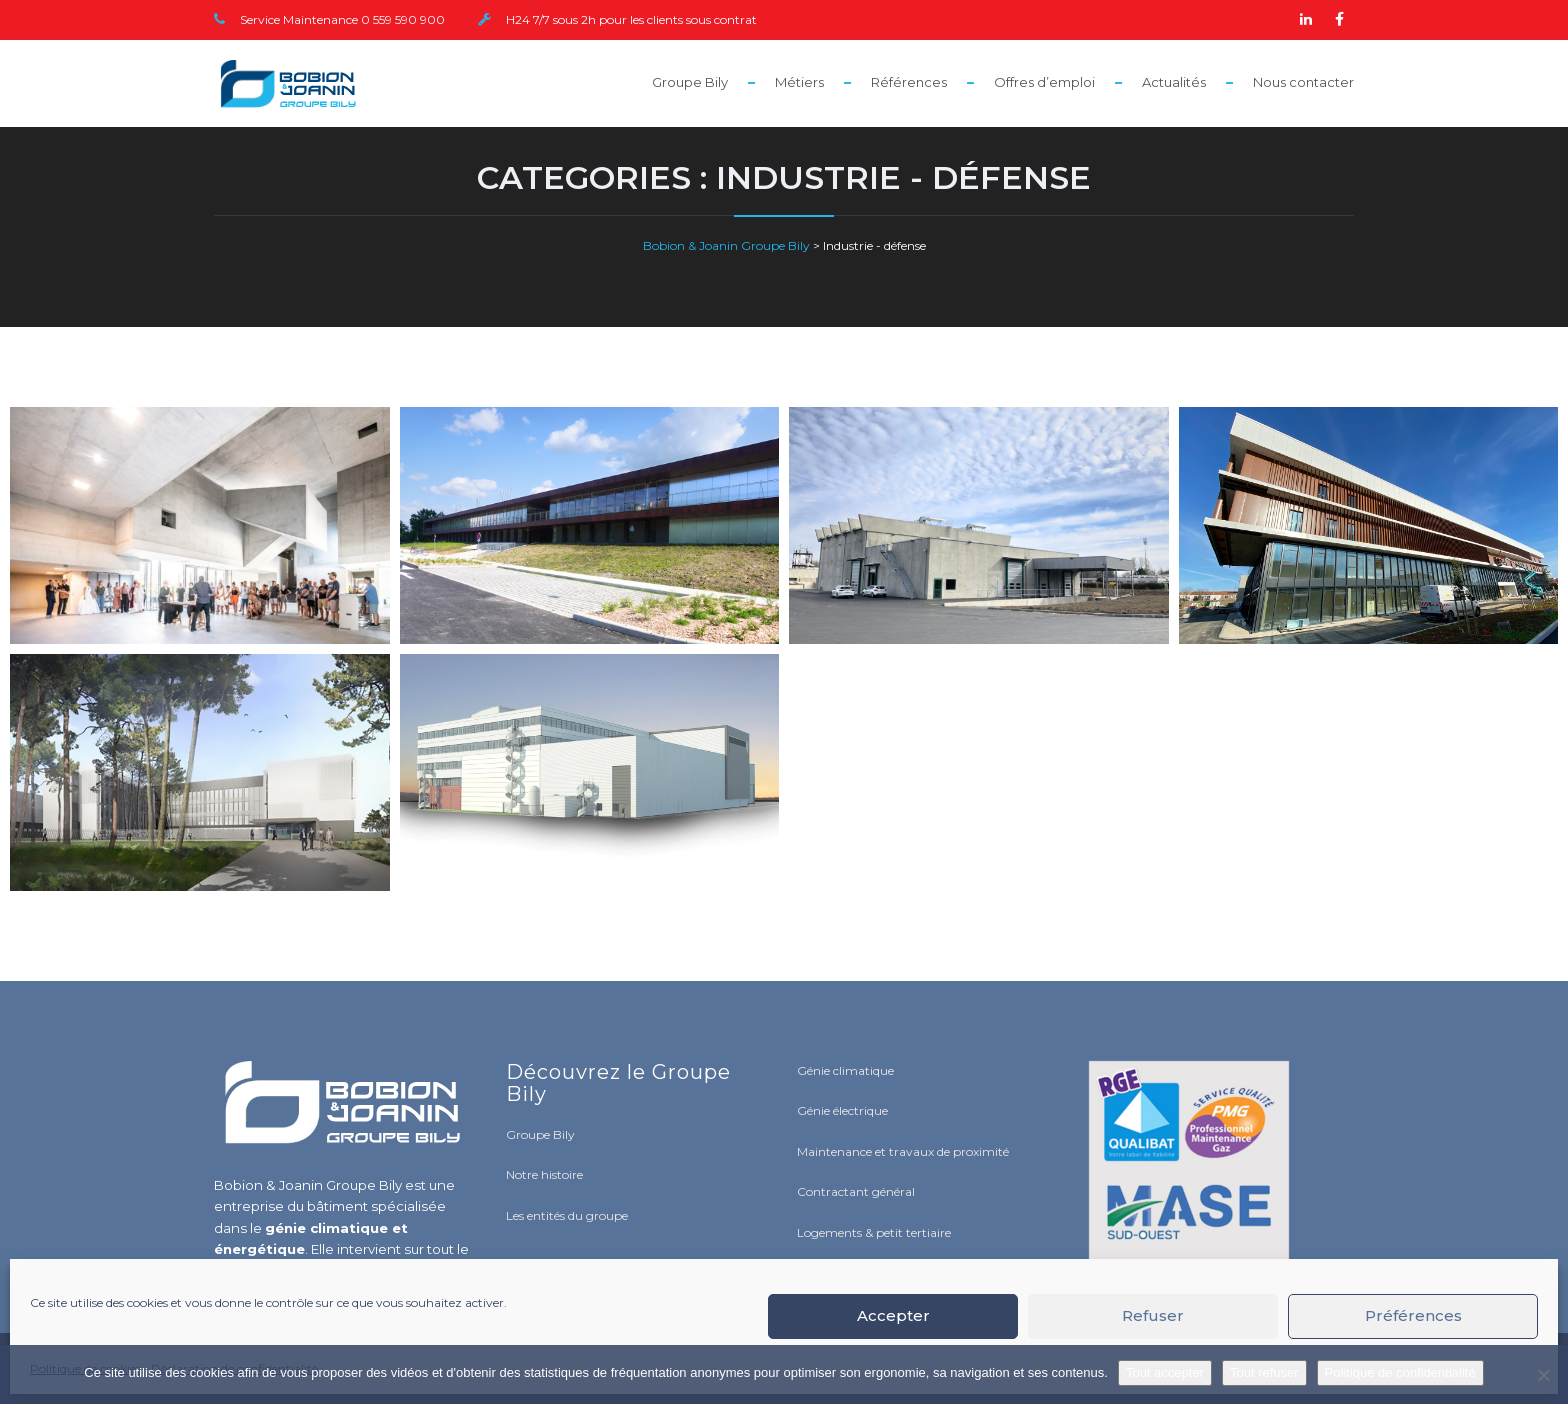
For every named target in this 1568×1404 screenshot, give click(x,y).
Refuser (1153, 1315)
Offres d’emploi (1044, 82)
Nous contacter (1303, 82)
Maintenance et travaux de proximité (903, 1151)
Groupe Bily (690, 82)
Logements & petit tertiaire (874, 1232)
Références (909, 82)
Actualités (1174, 82)
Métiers (799, 82)
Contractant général (856, 1191)
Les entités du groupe (567, 1215)
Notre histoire (544, 1174)
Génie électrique (842, 1110)
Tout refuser (1264, 1372)
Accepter (893, 1315)
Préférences (1413, 1315)
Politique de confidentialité (1400, 1372)
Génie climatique (845, 1070)
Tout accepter (1165, 1372)
